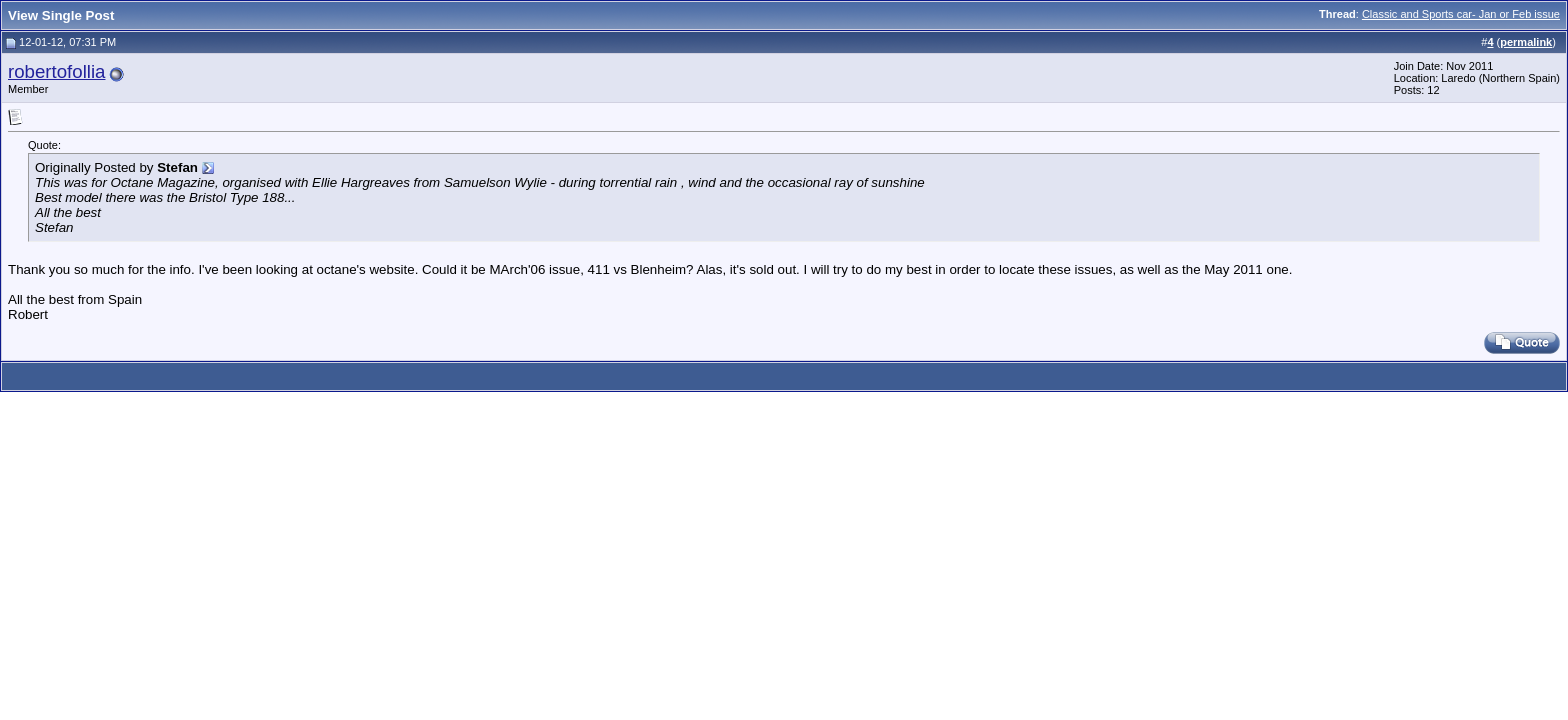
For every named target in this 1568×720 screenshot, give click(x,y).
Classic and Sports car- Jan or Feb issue (1461, 14)
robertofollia (56, 71)
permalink (1526, 42)
